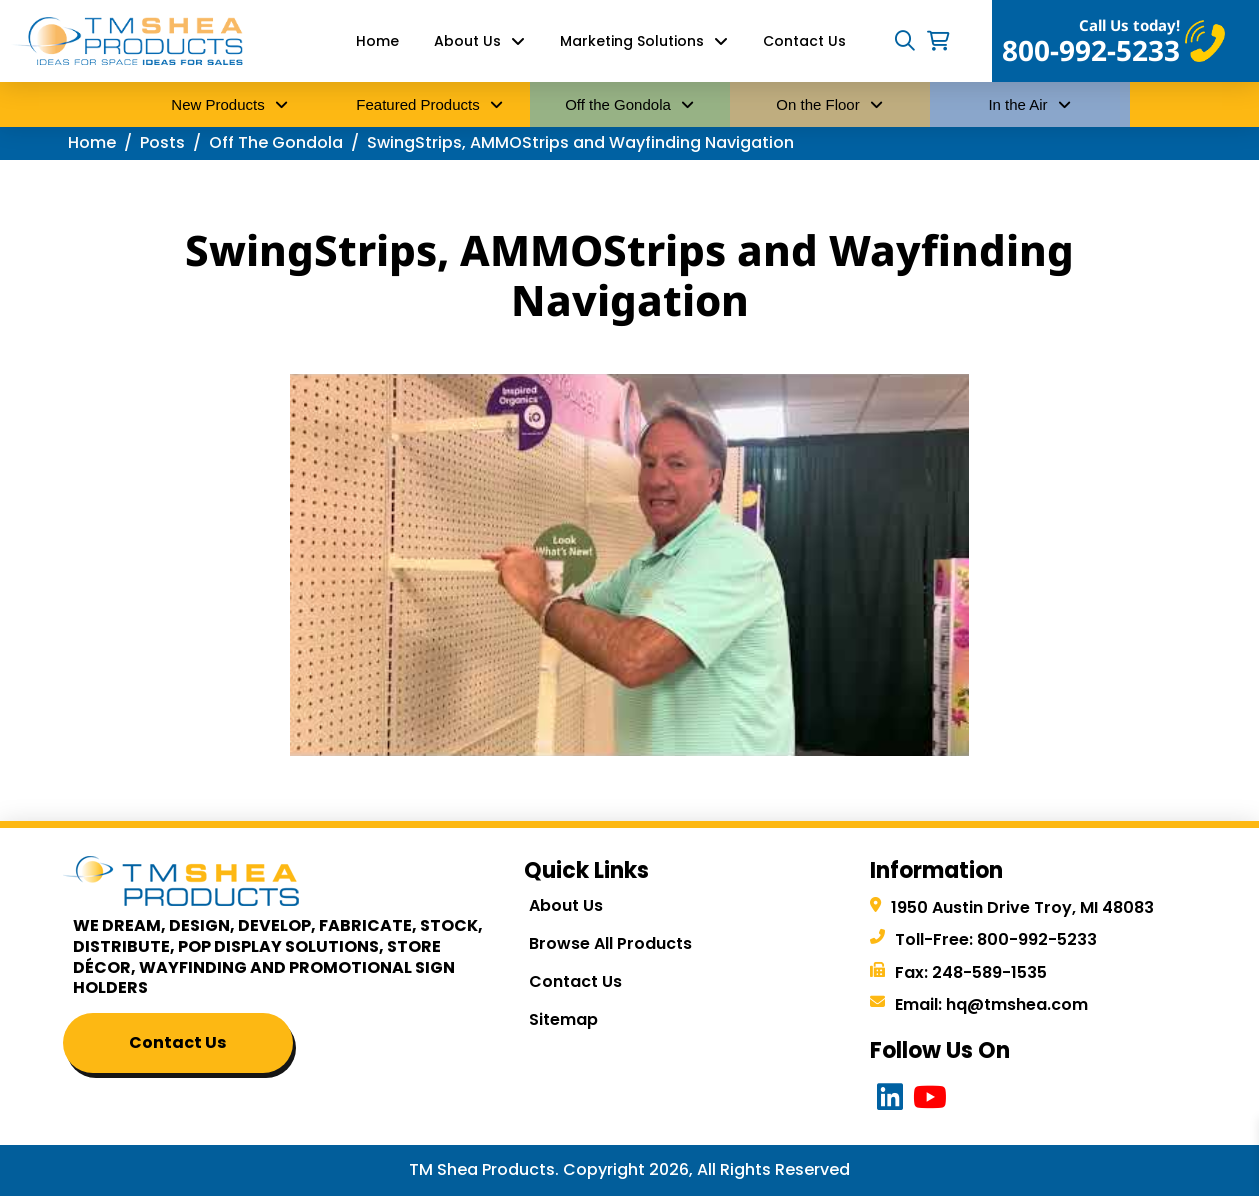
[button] (905, 41)
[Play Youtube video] (630, 565)
